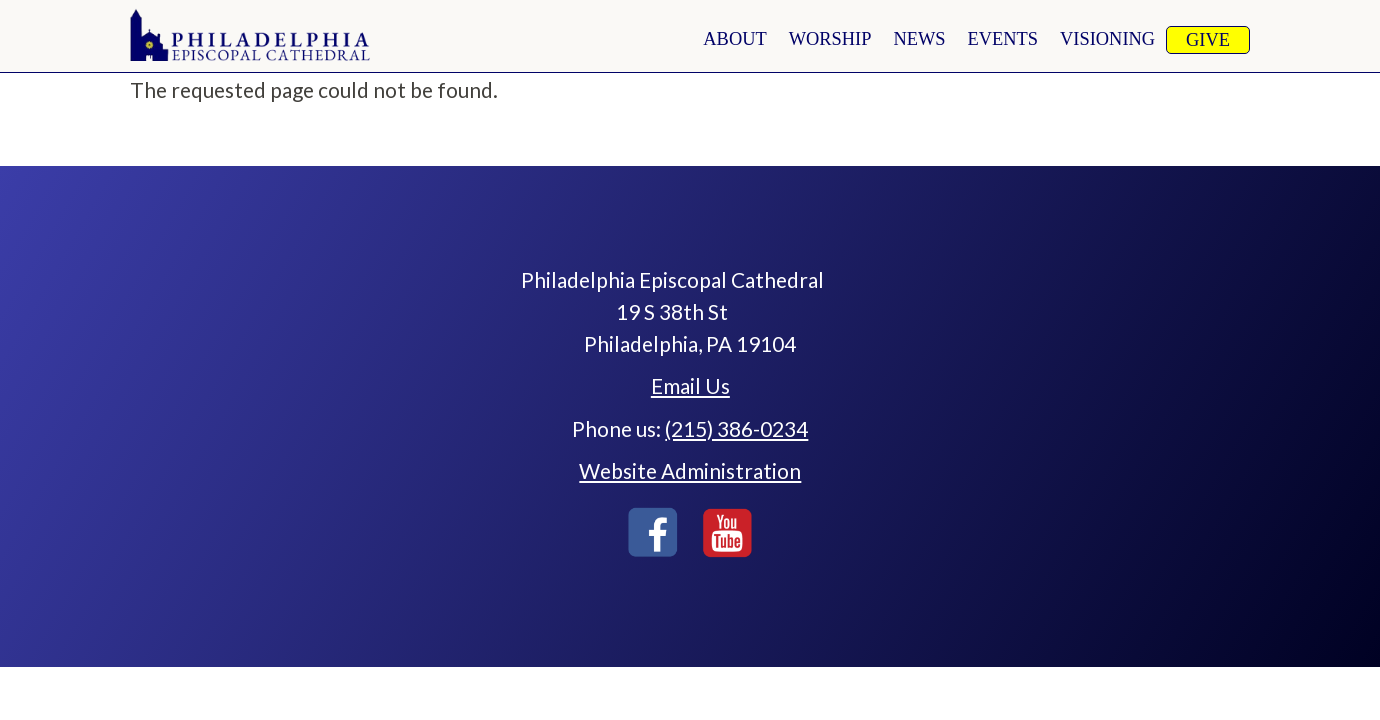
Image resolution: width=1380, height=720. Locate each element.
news (919, 39)
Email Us (690, 385)
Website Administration (690, 470)
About (734, 39)
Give (1208, 40)
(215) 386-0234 (736, 428)
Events (1003, 39)
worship (830, 39)
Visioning (1107, 39)
